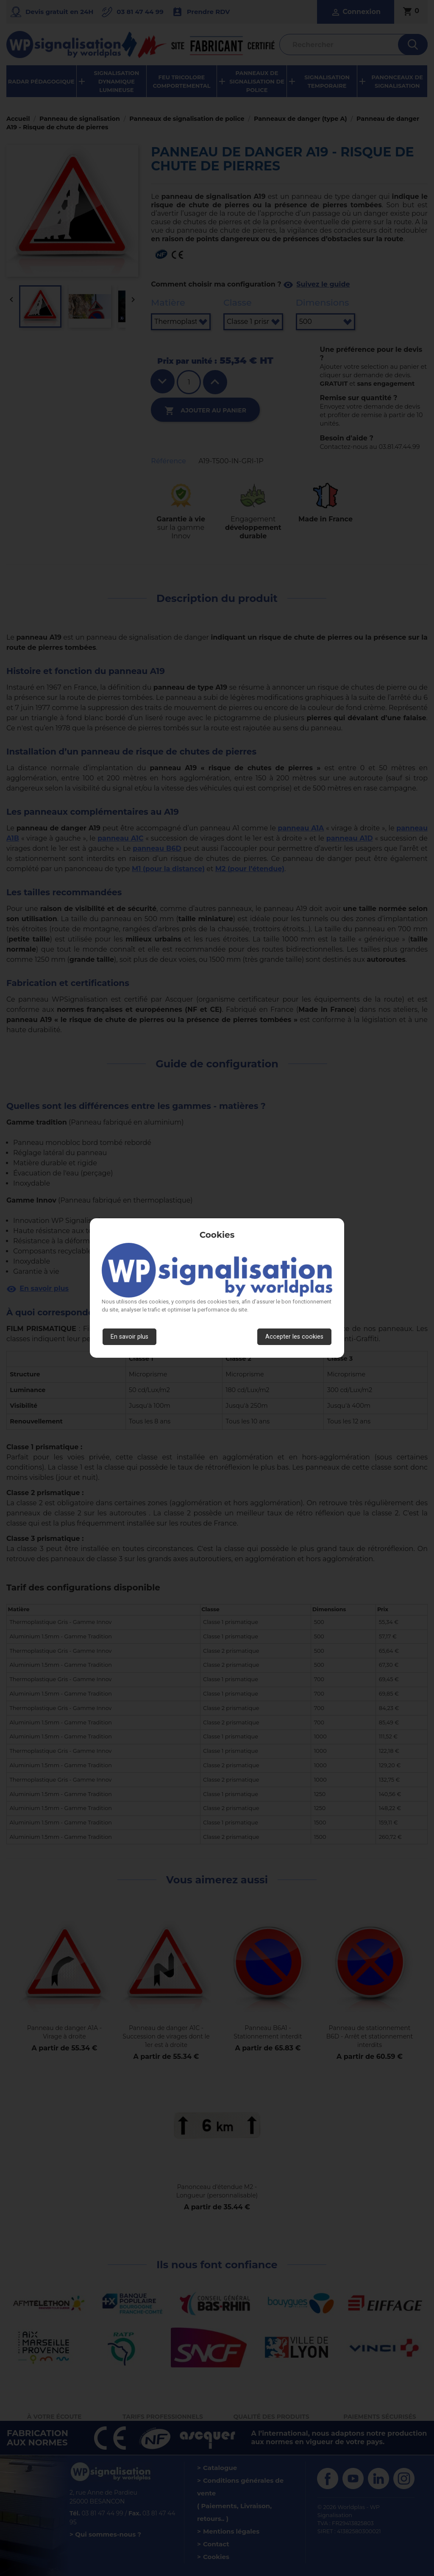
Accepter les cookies (294, 1336)
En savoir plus (129, 1336)
